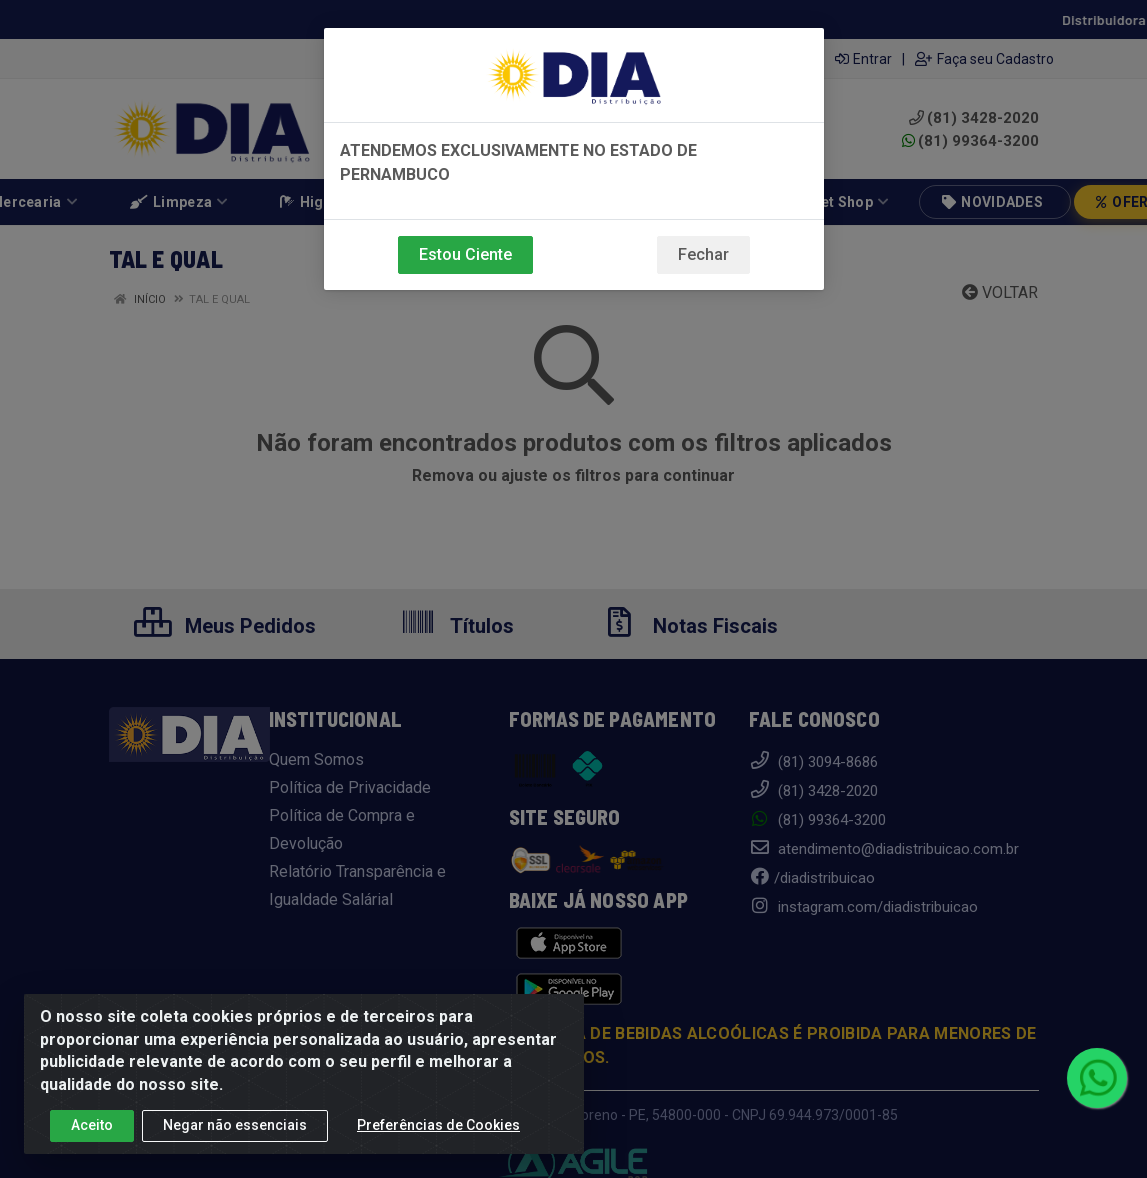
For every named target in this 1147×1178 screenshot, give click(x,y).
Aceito (92, 1125)
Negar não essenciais (235, 1125)
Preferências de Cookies (438, 1125)
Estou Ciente (465, 254)
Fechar (703, 254)
